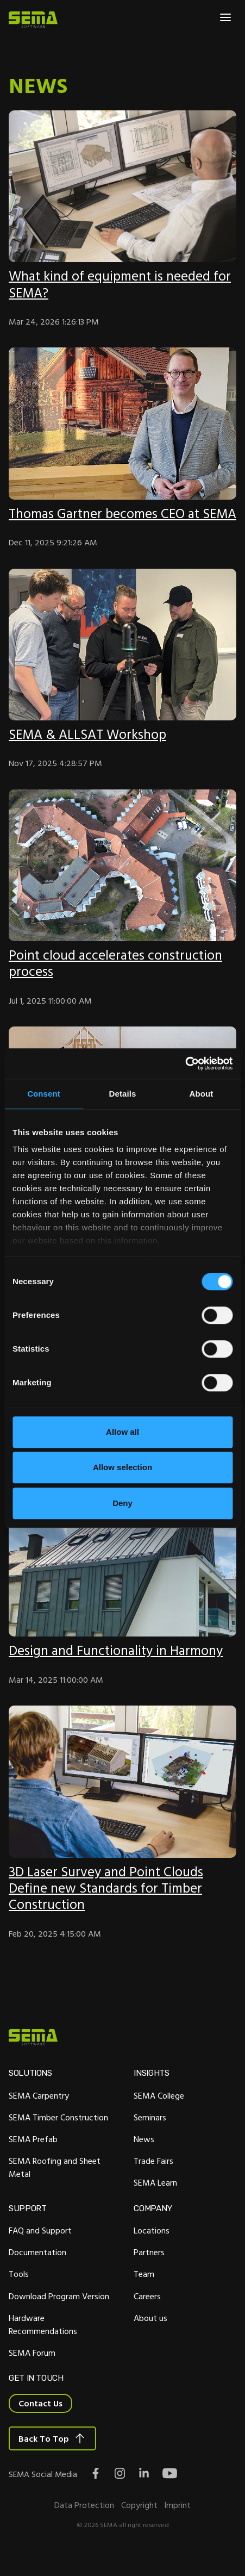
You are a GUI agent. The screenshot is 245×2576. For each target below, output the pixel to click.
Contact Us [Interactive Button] (40, 2422)
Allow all (122, 1431)
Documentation (37, 2269)
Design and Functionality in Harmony (118, 1667)
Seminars (150, 2134)
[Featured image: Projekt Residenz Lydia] (122, 1577)
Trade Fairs (153, 2178)
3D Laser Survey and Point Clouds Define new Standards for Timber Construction (107, 1904)
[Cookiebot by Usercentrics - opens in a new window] (185, 1063)
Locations (151, 2248)
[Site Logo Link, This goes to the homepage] (33, 19)
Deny (122, 1503)
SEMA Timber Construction (58, 2134)
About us (150, 2335)
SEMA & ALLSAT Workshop (88, 750)
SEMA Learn (155, 2199)
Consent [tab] (43, 1093)
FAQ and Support (40, 2248)
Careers (147, 2313)
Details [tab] (122, 1093)
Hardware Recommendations (43, 2342)
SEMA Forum (32, 2370)
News (144, 2156)
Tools (19, 2291)
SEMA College (159, 2112)
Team (144, 2291)
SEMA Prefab (33, 2156)
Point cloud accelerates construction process (117, 979)
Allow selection (122, 1467)
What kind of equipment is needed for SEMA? (121, 283)
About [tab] (201, 1093)
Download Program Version (59, 2313)
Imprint (177, 2523)
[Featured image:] (122, 186)
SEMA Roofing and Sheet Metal (54, 2184)
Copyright (139, 2523)
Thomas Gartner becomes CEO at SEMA (107, 521)
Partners (149, 2269)
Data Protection (84, 2523)
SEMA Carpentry (39, 2112)
